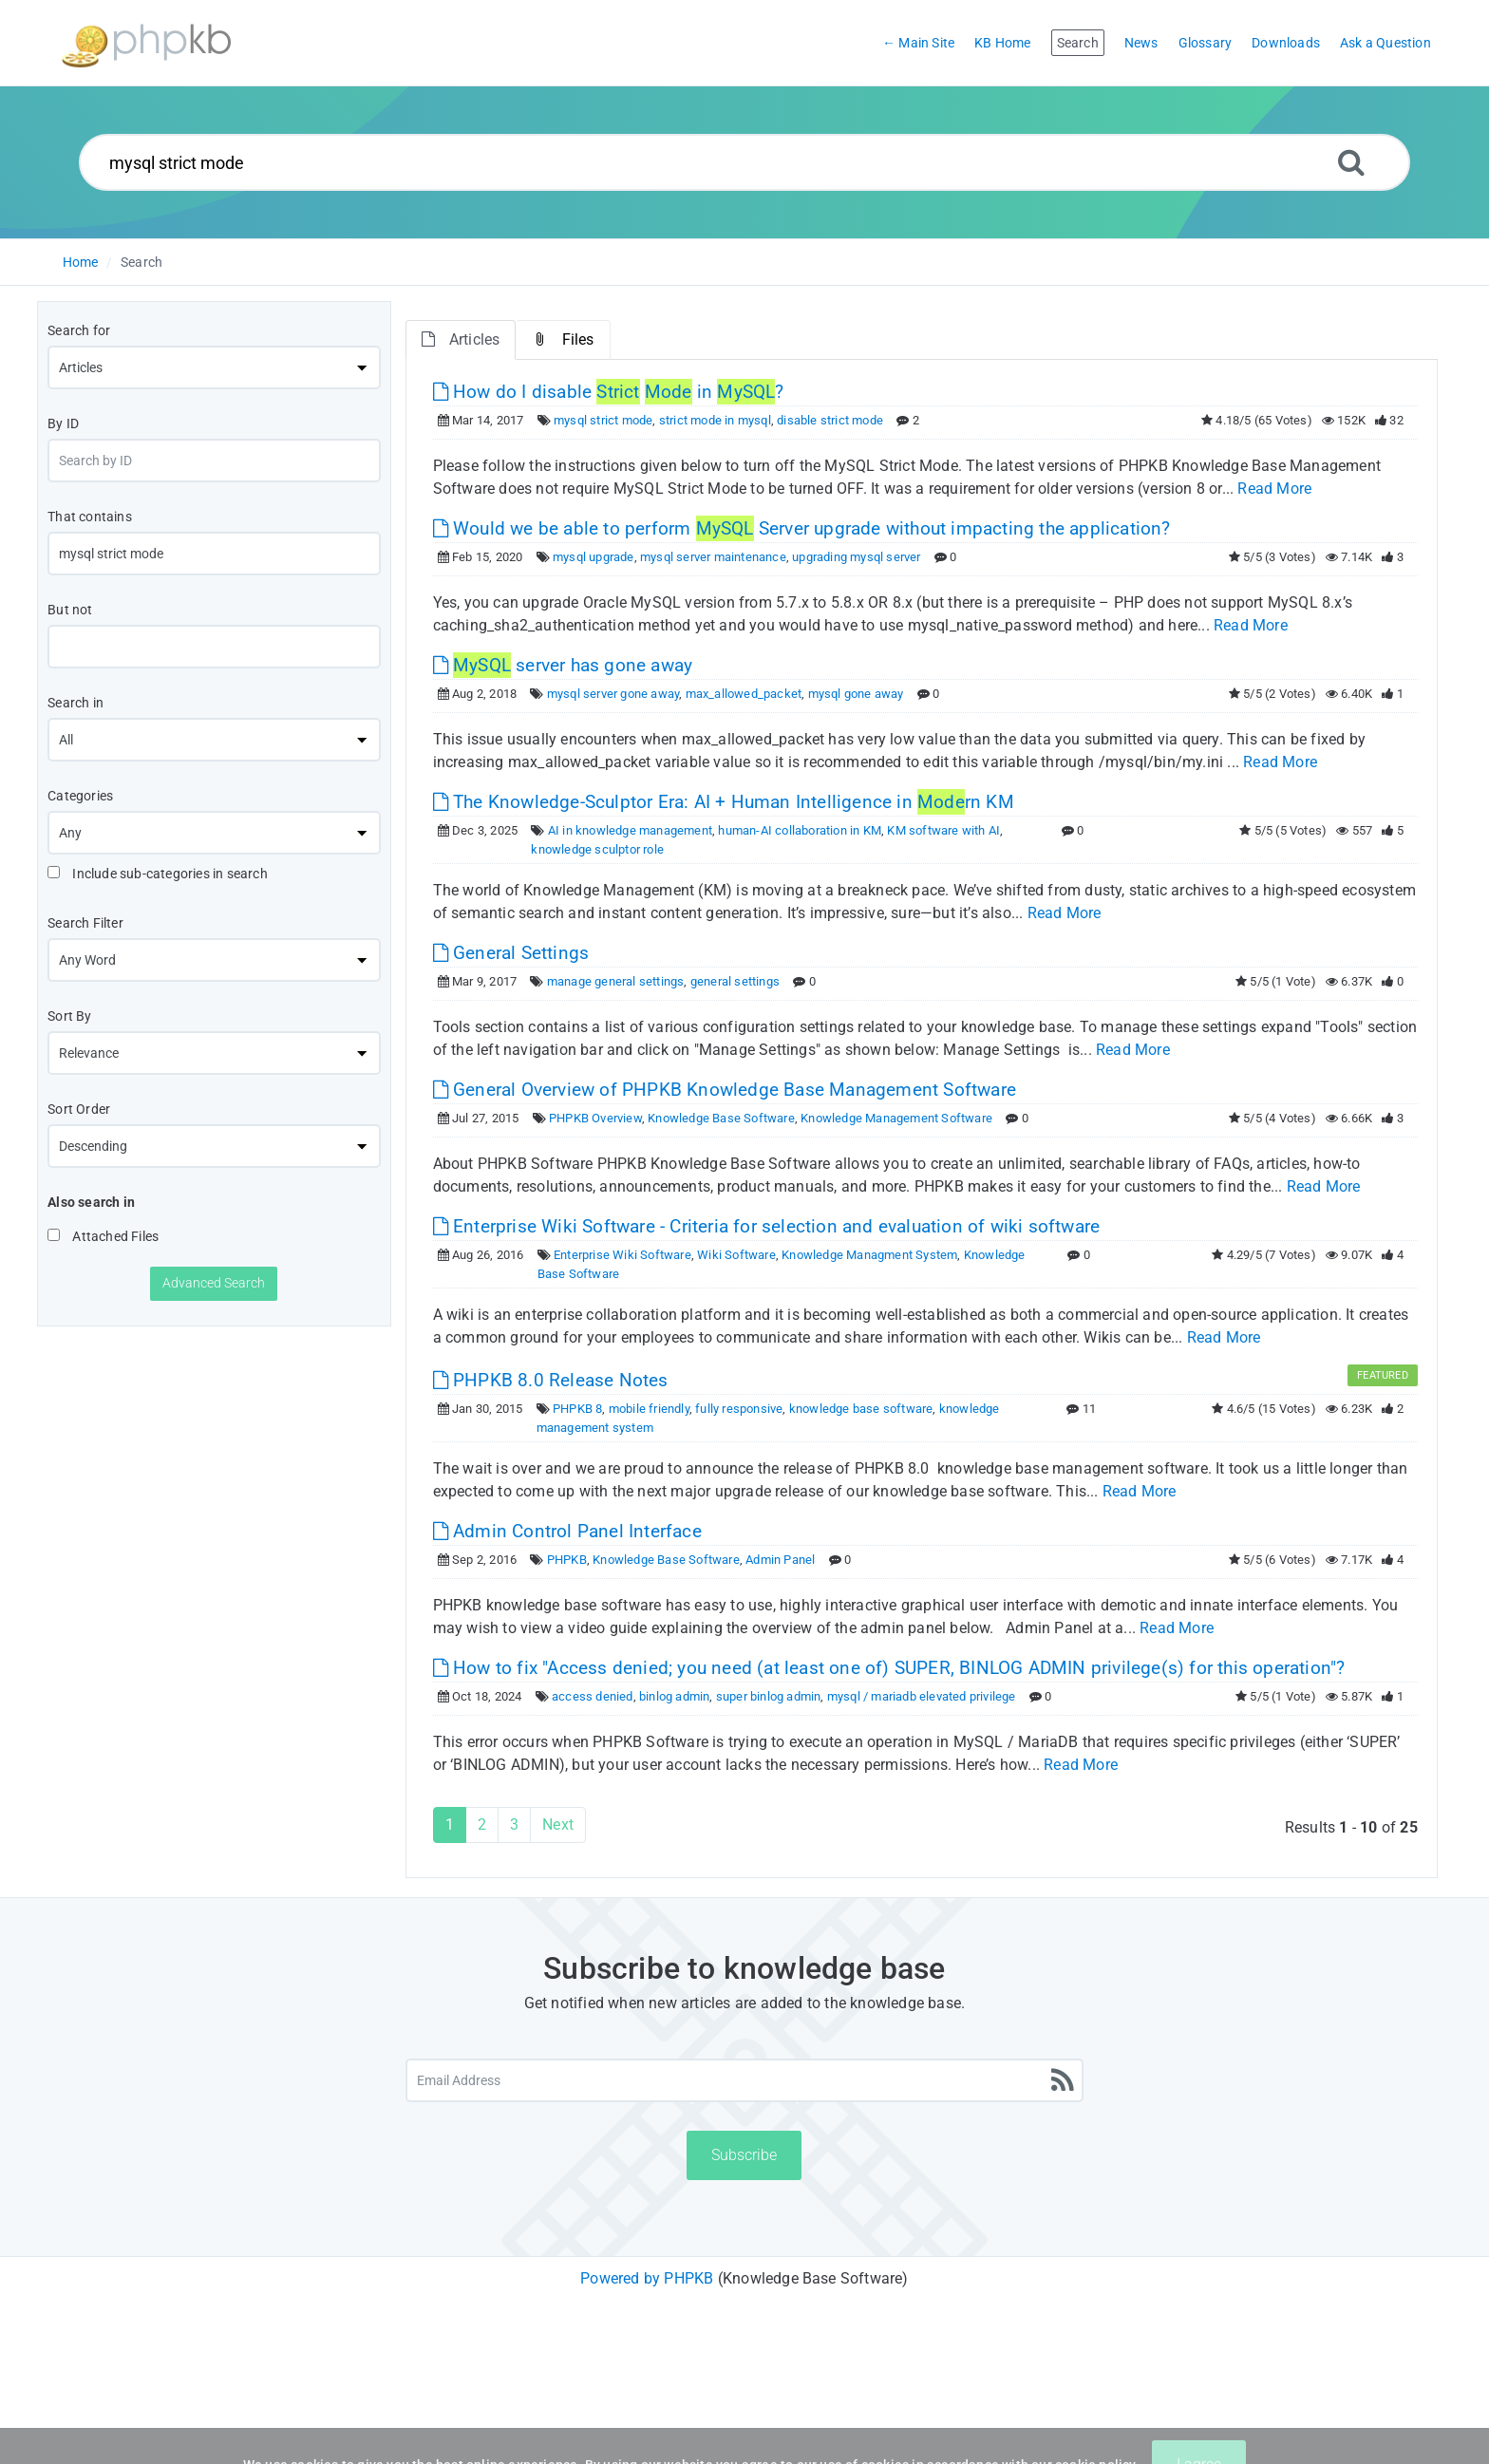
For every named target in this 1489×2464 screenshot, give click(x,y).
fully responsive (738, 1408)
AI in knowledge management (630, 830)
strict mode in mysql (715, 420)
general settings (735, 981)
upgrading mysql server (856, 557)
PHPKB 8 (577, 1408)
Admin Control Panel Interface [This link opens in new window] (567, 1531)
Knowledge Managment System (869, 1255)
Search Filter (85, 923)
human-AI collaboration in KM (799, 830)
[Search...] (745, 162)
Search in (75, 702)
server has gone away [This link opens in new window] (563, 665)
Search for (78, 330)
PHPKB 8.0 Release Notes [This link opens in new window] (551, 1380)
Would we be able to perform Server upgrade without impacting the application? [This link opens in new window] (802, 528)
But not (69, 609)
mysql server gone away (613, 694)
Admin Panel (780, 1559)
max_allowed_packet (744, 694)
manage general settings (616, 981)
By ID (63, 423)
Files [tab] (563, 339)
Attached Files (103, 1236)
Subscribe (744, 2155)
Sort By (69, 1016)
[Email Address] (744, 2080)
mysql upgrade (593, 557)
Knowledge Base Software (721, 1118)
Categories (80, 795)
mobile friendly (649, 1408)
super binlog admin (768, 1696)
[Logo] (146, 43)
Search (141, 262)
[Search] (1351, 162)
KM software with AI (943, 830)
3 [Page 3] (514, 1824)
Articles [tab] (461, 339)
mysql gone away (856, 694)
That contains (89, 516)
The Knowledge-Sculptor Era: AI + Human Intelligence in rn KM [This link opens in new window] (723, 802)
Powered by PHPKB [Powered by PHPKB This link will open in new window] (646, 2278)
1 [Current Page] (449, 1824)
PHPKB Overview (595, 1118)
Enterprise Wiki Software (622, 1255)
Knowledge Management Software (896, 1118)
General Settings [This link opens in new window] (511, 953)
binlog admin (674, 1696)
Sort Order (78, 1109)
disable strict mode (830, 420)
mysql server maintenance (713, 557)
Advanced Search (213, 1282)
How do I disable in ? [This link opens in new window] (608, 392)
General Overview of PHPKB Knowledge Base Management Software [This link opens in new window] (724, 1089)
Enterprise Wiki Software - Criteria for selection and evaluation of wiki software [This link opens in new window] (767, 1226)
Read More (1274, 489)
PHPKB (567, 1559)
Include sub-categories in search (157, 873)
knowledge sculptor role (597, 849)
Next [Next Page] (558, 1824)
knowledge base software (861, 1408)
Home (81, 262)
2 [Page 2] (482, 1824)
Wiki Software (736, 1255)
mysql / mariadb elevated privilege (921, 1696)
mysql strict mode (603, 420)
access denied (592, 1696)
